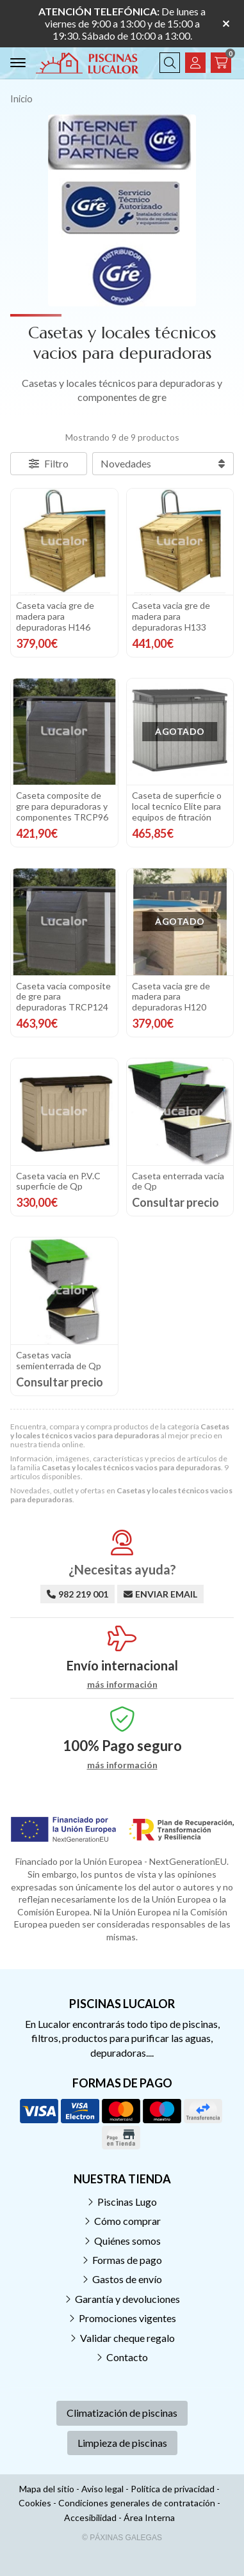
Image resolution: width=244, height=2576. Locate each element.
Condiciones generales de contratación (136, 2502)
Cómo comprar (127, 2221)
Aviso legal (102, 2488)
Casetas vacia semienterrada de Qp (58, 1360)
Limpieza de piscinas (122, 2443)
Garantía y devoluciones (127, 2299)
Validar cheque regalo (127, 2338)
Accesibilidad (90, 2517)
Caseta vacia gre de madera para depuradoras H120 (171, 996)
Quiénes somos (127, 2240)
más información (122, 1684)
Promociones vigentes (127, 2318)
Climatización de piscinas (122, 2413)
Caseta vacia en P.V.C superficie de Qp (58, 1181)
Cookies (35, 2502)
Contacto (127, 2357)
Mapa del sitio (46, 2488)
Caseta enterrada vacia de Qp (178, 1181)
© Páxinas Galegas (122, 2537)
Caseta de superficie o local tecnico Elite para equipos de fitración (177, 806)
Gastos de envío (127, 2279)
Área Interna (149, 2517)
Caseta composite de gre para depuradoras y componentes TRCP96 (62, 806)
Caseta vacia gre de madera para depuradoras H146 (55, 616)
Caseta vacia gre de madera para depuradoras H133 (171, 616)
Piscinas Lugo (127, 2201)
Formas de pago (127, 2260)
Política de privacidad (173, 2488)
